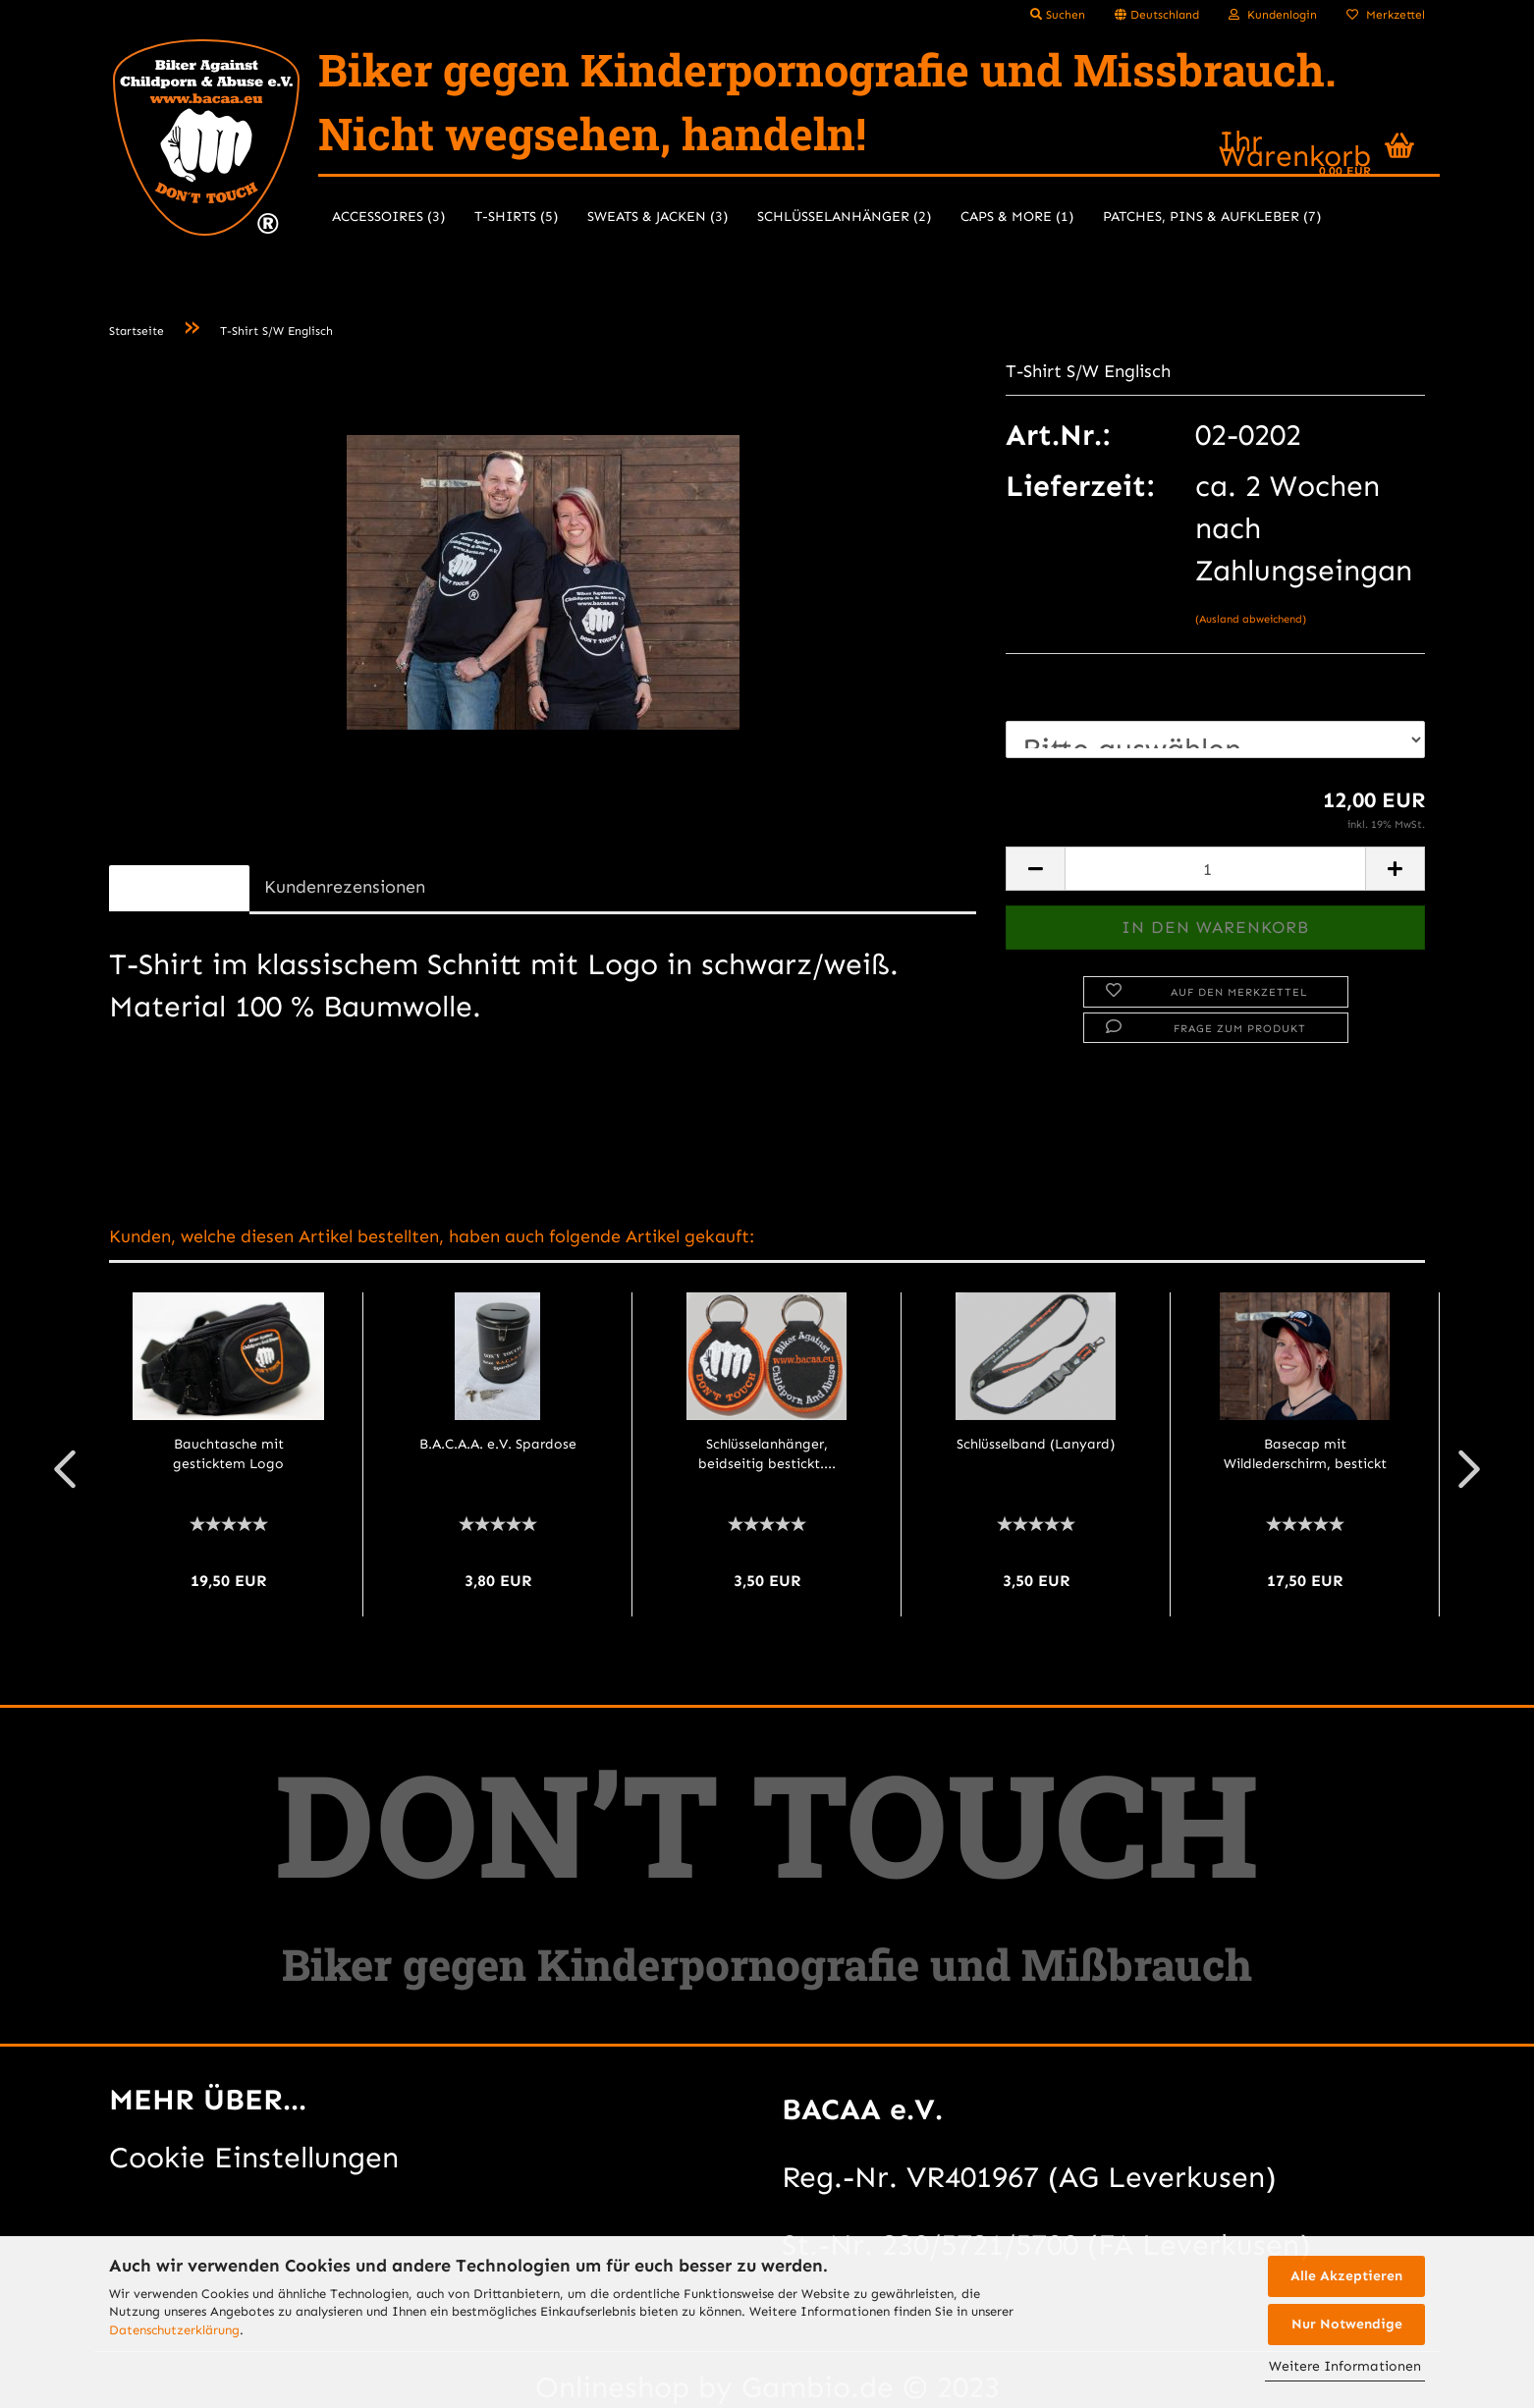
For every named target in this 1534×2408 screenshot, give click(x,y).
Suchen (1057, 15)
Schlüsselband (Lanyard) (1036, 1444)
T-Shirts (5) (516, 216)
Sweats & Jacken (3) (657, 216)
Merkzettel (1385, 15)
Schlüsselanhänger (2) (844, 216)
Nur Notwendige (1346, 2324)
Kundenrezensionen (344, 887)
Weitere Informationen (1345, 2366)
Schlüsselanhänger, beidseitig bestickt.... (767, 1454)
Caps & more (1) (1016, 216)
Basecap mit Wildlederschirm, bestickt (1305, 1454)
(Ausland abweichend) (1250, 619)
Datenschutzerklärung (174, 2330)
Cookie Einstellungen (254, 2157)
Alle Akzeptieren (1346, 2276)
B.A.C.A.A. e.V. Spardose (497, 1444)
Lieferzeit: (1080, 486)
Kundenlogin (1273, 15)
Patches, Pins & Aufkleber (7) (1212, 216)
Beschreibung (179, 887)
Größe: (1052, 689)
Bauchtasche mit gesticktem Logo (228, 1454)
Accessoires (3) (388, 216)
